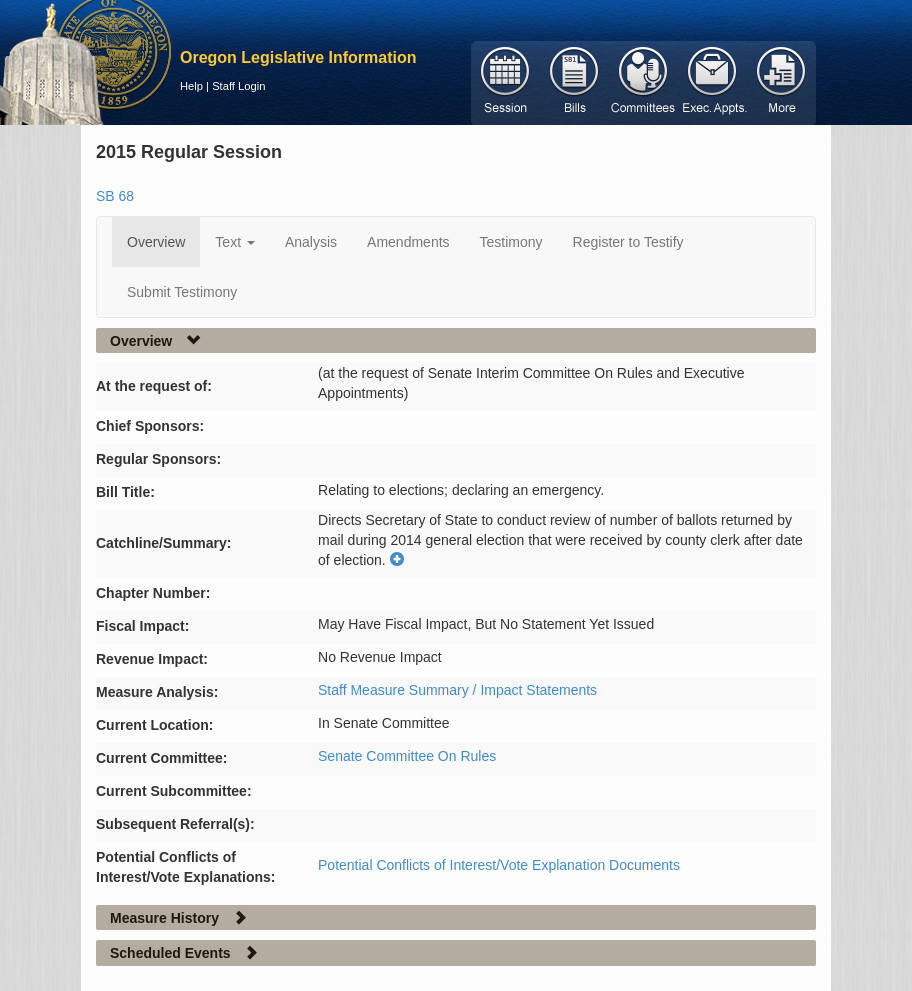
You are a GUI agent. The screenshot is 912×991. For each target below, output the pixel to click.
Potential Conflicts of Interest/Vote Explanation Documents (499, 865)
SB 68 (115, 196)
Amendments (408, 242)
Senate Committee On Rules (407, 756)
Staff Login (238, 86)
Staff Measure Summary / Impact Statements (457, 690)
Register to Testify (628, 242)
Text (235, 242)
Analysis (311, 242)
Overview (156, 242)
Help (191, 86)
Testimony (511, 242)
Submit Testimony (182, 292)
